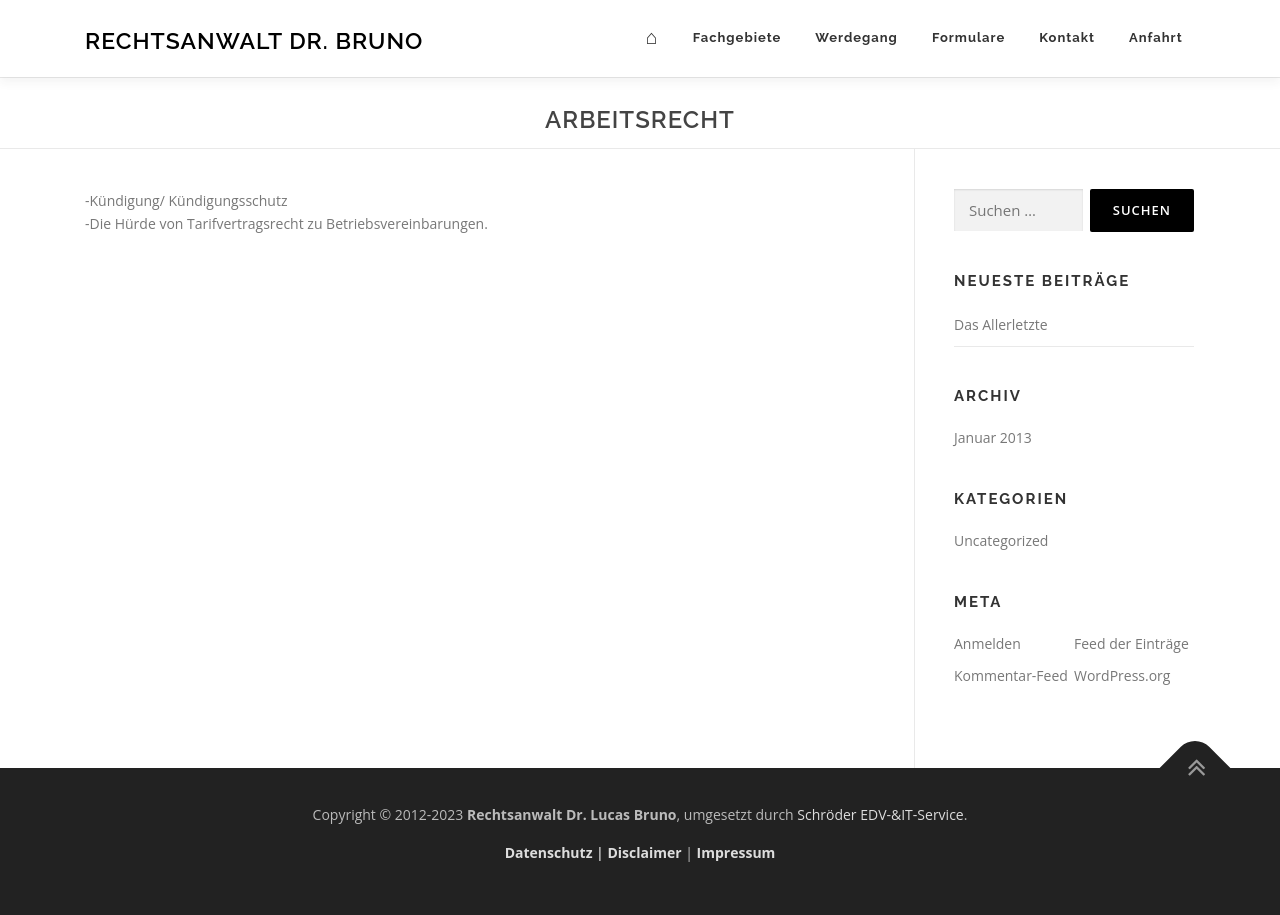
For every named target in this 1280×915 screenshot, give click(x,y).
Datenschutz (549, 852)
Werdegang (856, 37)
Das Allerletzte (1001, 324)
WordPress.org (1122, 675)
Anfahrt (1162, 37)
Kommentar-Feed (1011, 675)
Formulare (968, 37)
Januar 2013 (993, 437)
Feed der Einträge (1131, 643)
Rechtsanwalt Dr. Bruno (254, 40)
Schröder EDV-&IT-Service (880, 814)
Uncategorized (1001, 540)
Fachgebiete (737, 37)
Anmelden (987, 643)
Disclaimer (644, 852)
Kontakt (1067, 37)
